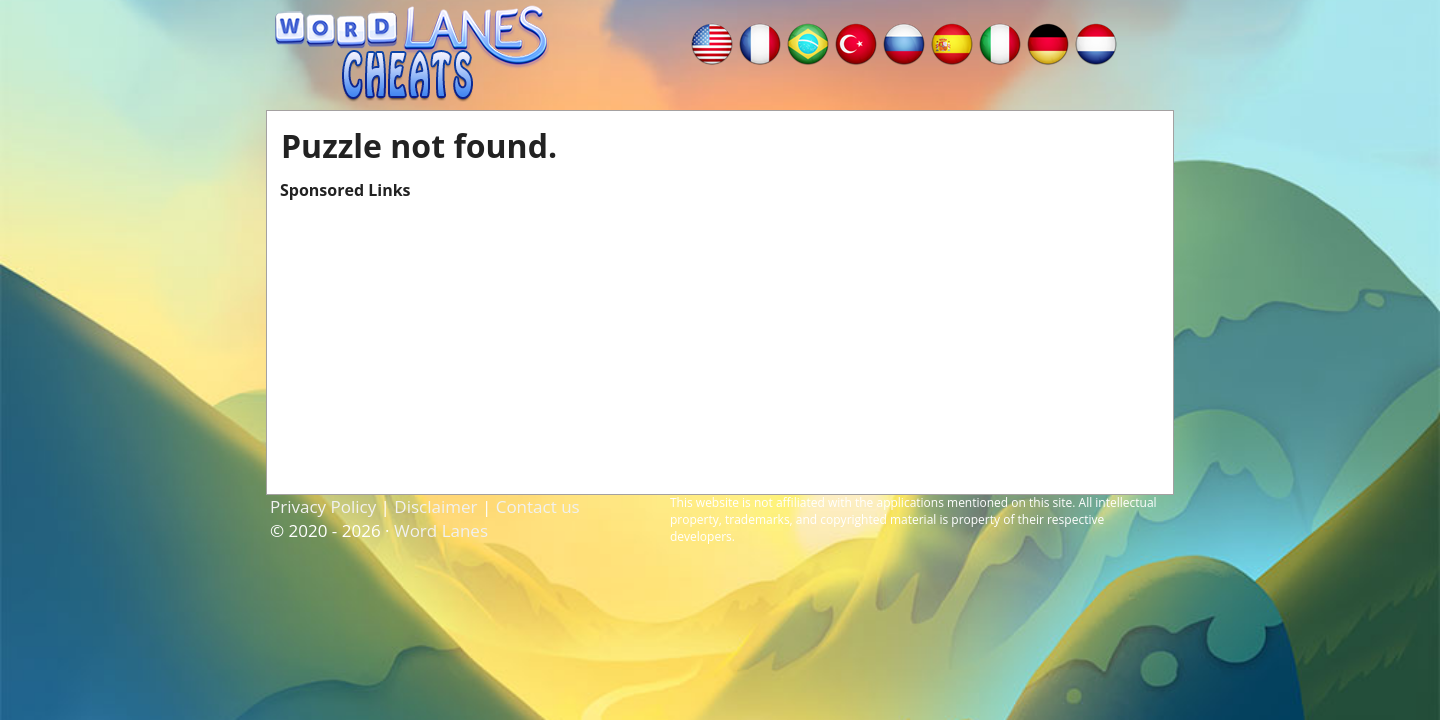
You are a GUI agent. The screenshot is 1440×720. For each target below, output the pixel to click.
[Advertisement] (720, 341)
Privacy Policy (323, 506)
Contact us (538, 506)
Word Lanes (441, 530)
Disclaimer (435, 506)
